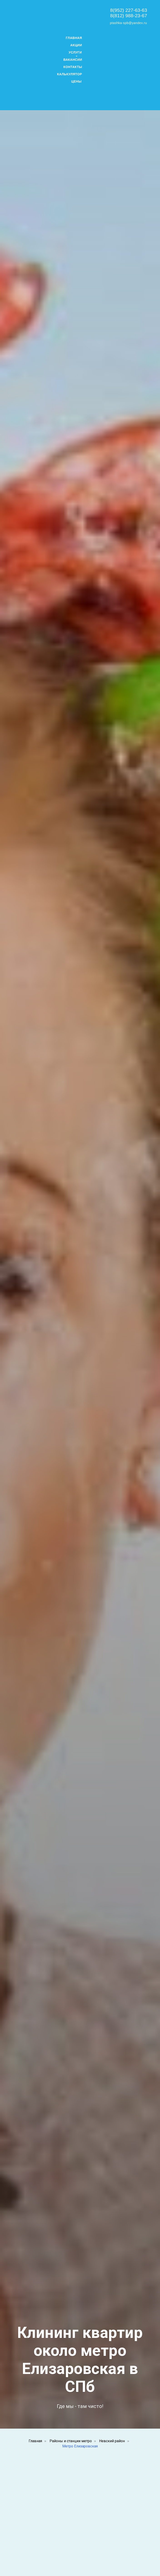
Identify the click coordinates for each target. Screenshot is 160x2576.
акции (76, 45)
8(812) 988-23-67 (128, 15)
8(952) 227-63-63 (128, 10)
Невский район (112, 2441)
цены (76, 81)
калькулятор (69, 74)
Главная (35, 2441)
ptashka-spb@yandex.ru (128, 23)
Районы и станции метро (71, 2441)
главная (74, 38)
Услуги (75, 52)
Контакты (72, 67)
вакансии (72, 59)
